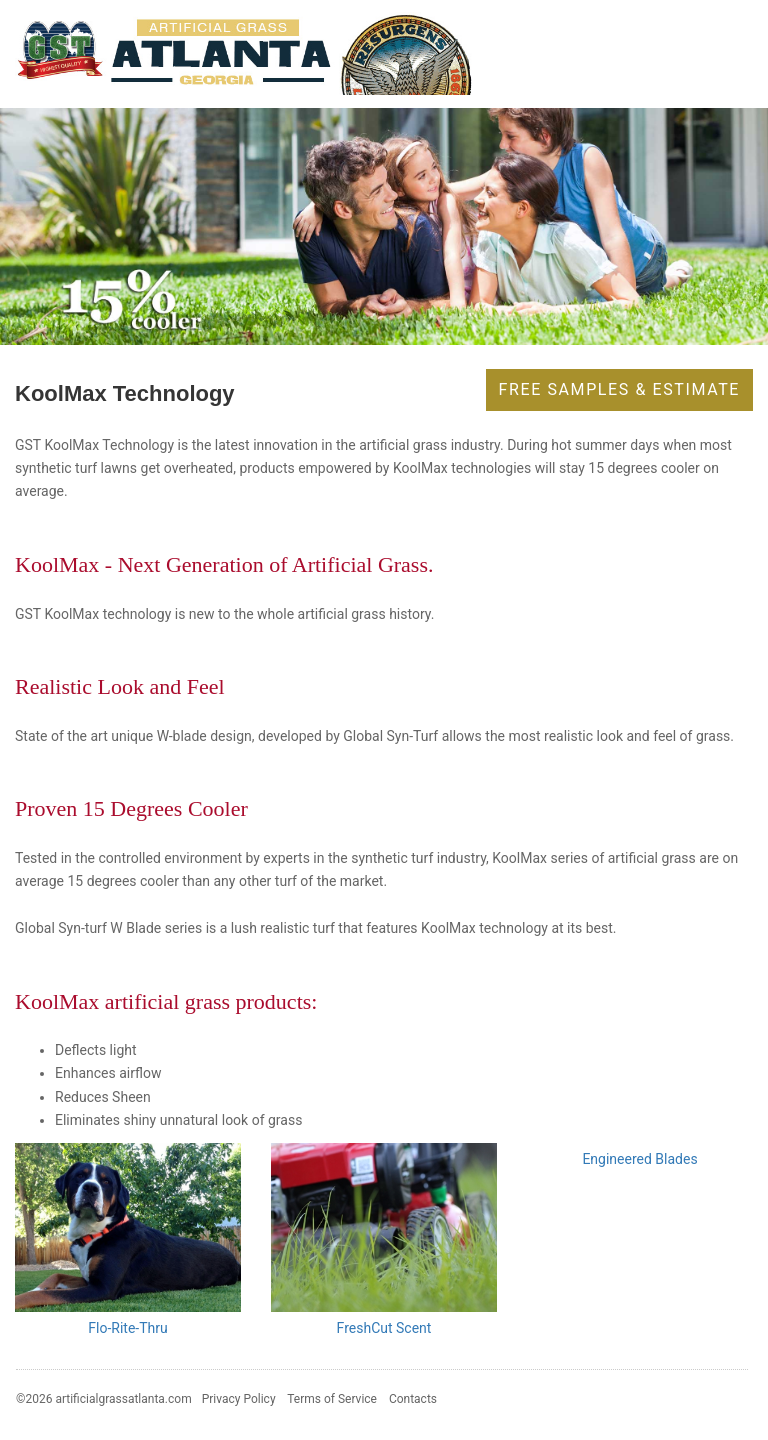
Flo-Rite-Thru (127, 1328)
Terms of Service (332, 1399)
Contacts (413, 1399)
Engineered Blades (639, 1159)
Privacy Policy (239, 1399)
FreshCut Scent (384, 1328)
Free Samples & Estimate (619, 389)
